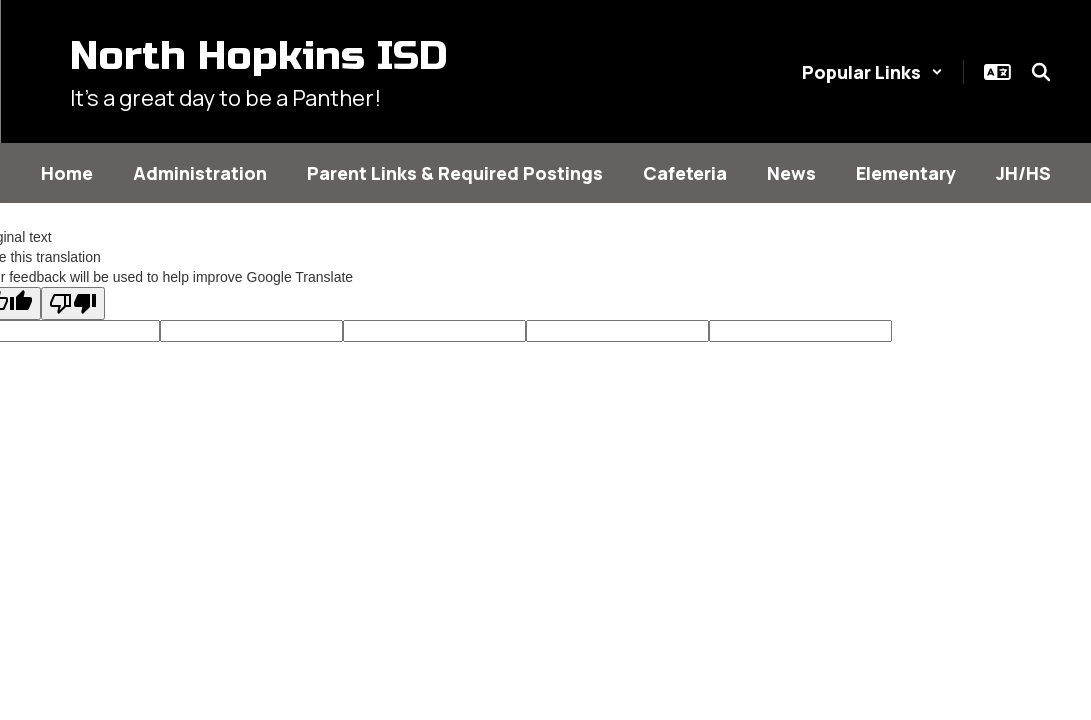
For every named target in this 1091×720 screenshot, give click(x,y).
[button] (872, 72)
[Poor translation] (73, 303)
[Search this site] (1041, 72)
